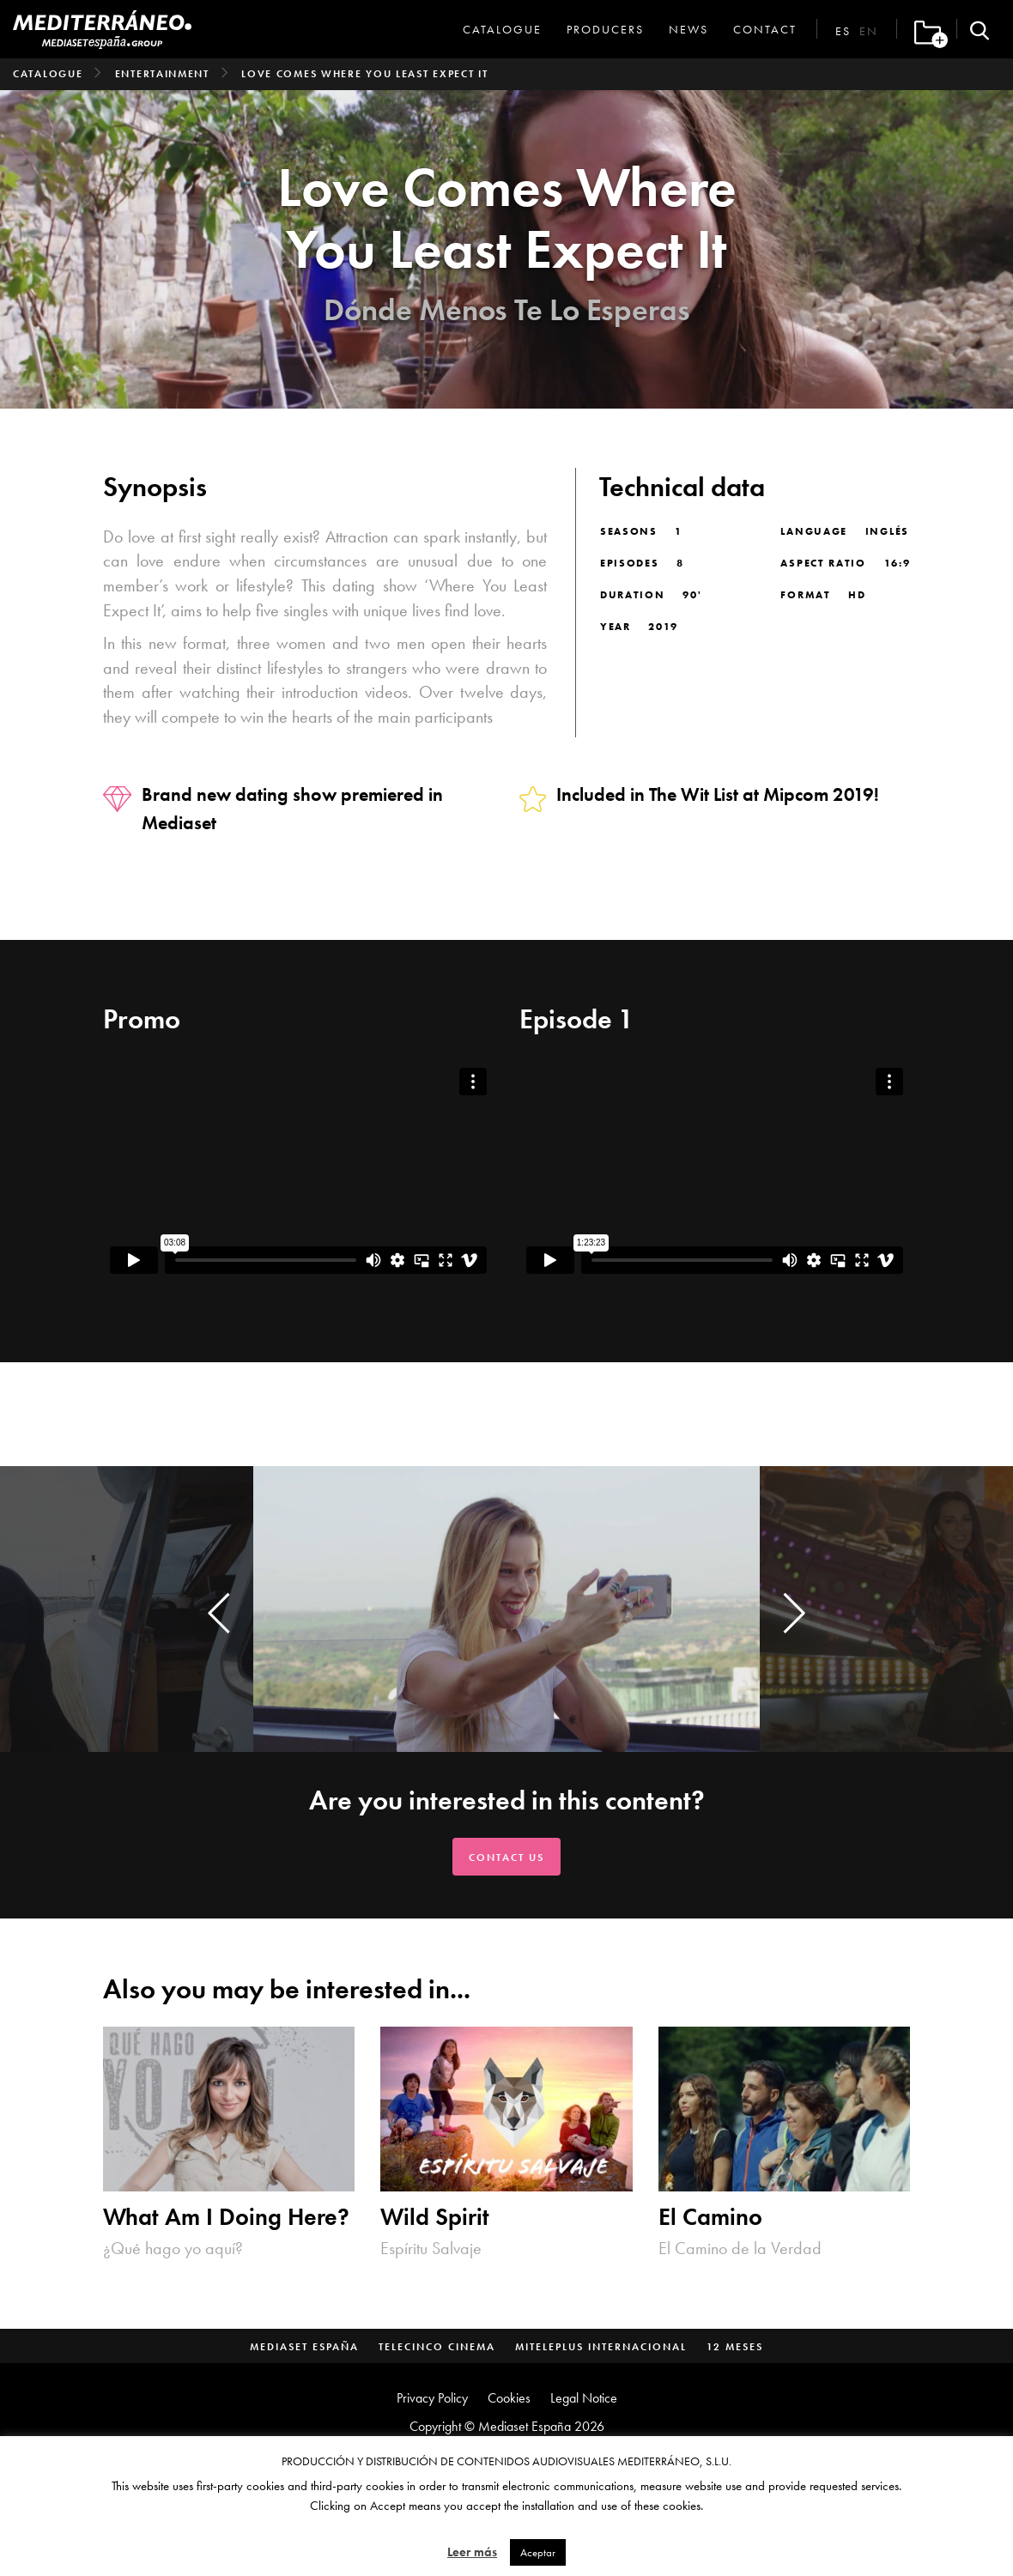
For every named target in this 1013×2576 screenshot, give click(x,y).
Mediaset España (304, 2347)
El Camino (710, 2217)
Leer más (472, 2552)
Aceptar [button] (537, 2552)
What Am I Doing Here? (226, 2217)
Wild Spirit (434, 2217)
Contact (765, 29)
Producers (605, 29)
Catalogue (502, 29)
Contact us (506, 1857)
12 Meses (735, 2347)
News (688, 29)
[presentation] (219, 1612)
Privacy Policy (432, 2398)
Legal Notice (583, 2398)
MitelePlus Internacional (601, 2347)
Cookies (509, 2398)
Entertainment (162, 74)
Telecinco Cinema (437, 2347)
